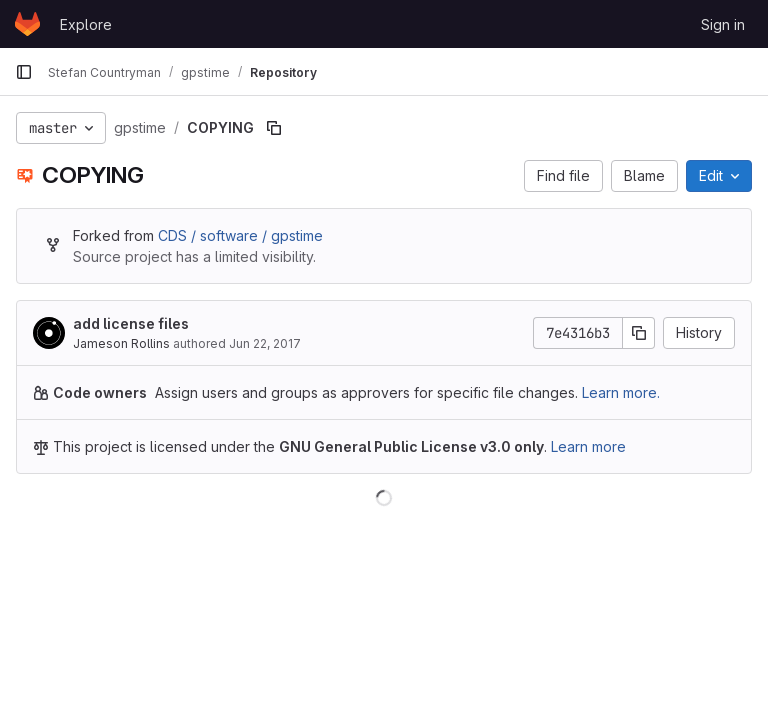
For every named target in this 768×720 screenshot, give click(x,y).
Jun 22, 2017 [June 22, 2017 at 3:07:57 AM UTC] (265, 343)
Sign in (723, 24)
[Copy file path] (274, 128)
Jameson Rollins (121, 343)
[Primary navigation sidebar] (24, 72)
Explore (86, 24)
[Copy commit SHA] (639, 333)
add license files (131, 323)
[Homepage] (27, 24)
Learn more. (621, 392)
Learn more (588, 446)
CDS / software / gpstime (240, 235)
